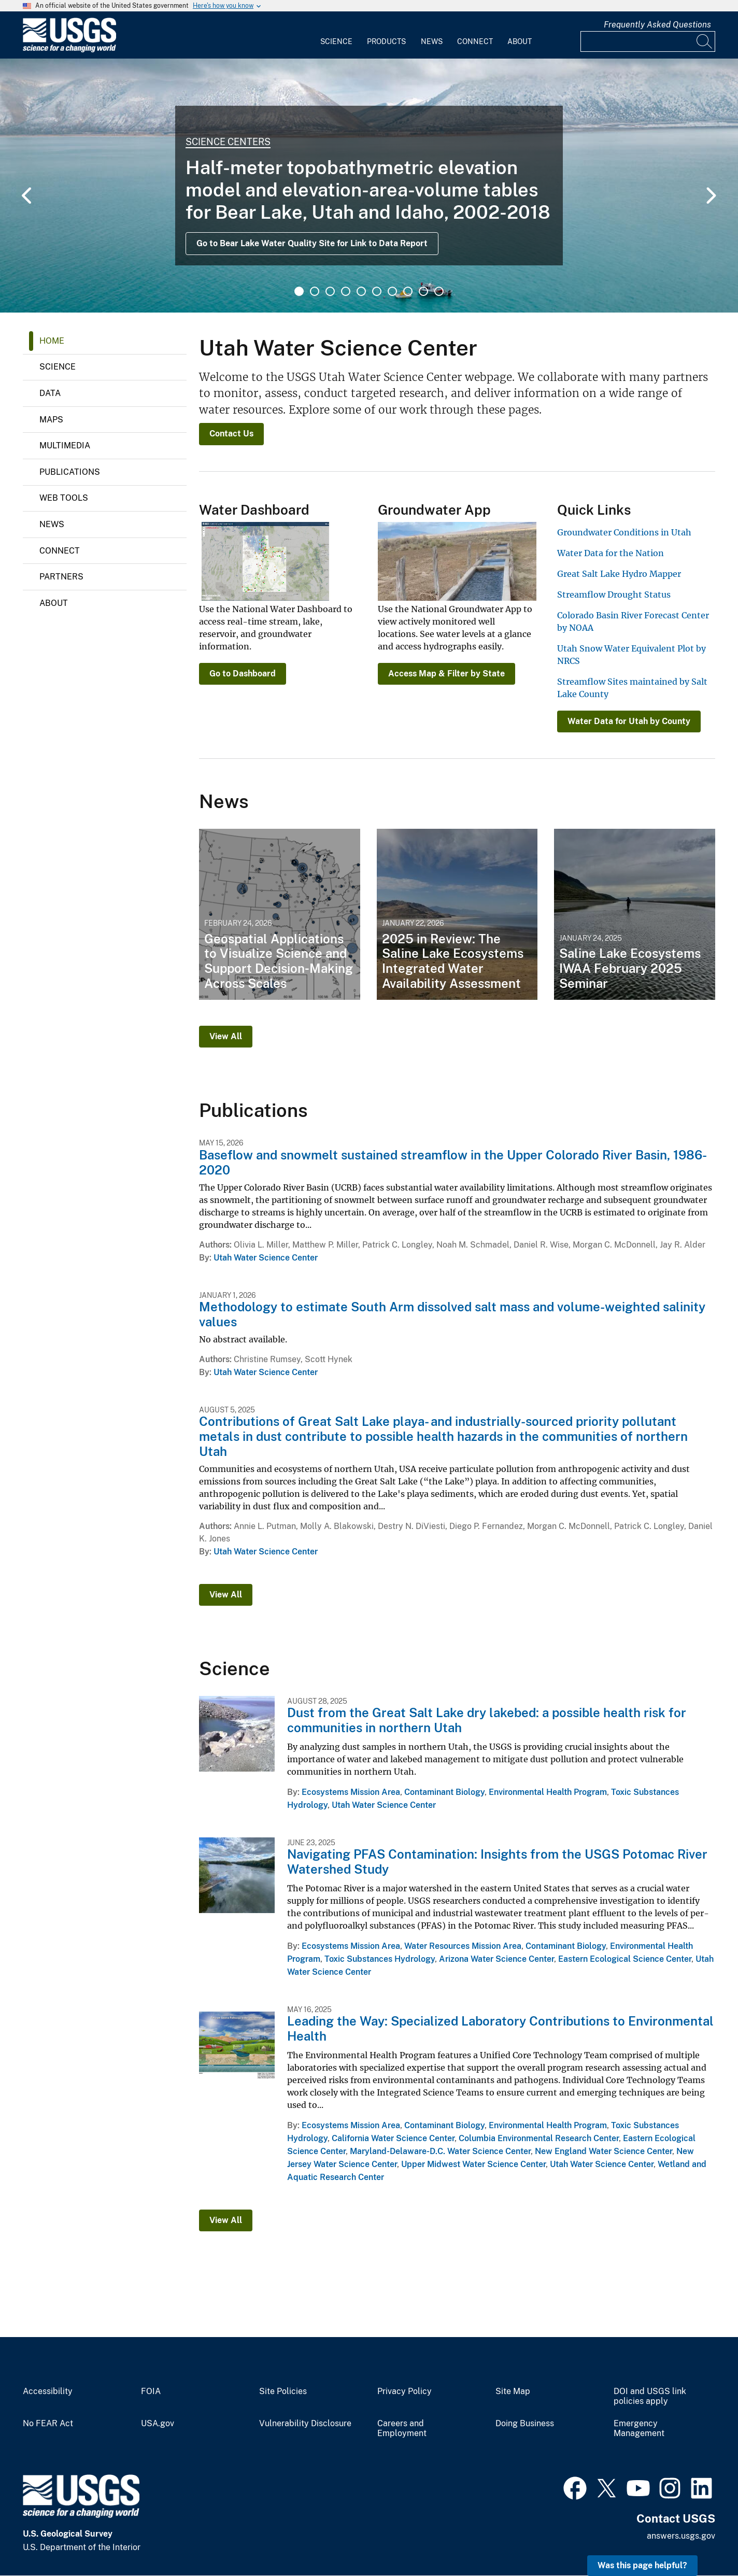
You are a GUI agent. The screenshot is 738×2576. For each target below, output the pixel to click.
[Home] (69, 50)
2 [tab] (314, 291)
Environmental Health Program (548, 1792)
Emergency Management (639, 2428)
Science (336, 41)
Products (386, 41)
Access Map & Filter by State (446, 673)
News (432, 41)
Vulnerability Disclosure (305, 2423)
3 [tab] (330, 291)
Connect (475, 41)
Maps (51, 419)
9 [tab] (423, 291)
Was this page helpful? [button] (642, 2565)
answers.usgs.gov (681, 2536)
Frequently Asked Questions (657, 25)
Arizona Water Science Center (496, 1959)
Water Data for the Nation (610, 553)
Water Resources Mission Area (462, 1946)
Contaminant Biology (444, 1792)
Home (51, 341)
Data (50, 393)
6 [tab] (376, 291)
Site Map (512, 2391)
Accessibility (48, 2391)
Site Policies (283, 2391)
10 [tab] (439, 291)
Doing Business (524, 2423)
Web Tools (63, 498)
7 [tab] (392, 291)
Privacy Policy (404, 2391)
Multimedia (64, 445)
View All (225, 1036)
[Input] (647, 41)
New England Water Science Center (603, 2151)
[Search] (704, 41)
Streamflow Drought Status (614, 594)
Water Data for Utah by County (628, 721)
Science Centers (228, 141)
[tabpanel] (369, 186)
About (519, 41)
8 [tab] (408, 291)
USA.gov (157, 2423)
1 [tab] (299, 291)
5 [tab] (361, 291)
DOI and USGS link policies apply (650, 2396)
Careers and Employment (402, 2428)
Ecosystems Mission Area (351, 1792)
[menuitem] (336, 35)
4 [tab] (345, 291)
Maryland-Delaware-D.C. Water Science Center (440, 2151)
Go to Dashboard (242, 673)
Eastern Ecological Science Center (624, 1959)
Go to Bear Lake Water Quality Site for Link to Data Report (312, 243)
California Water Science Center (393, 2138)
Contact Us (231, 433)
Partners (61, 577)
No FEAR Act (48, 2423)
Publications (69, 472)
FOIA (151, 2391)
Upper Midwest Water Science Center (473, 2164)
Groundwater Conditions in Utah (624, 532)
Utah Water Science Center (266, 1258)
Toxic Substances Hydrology (379, 1959)
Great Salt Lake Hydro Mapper (619, 574)
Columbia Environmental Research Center (539, 2138)
